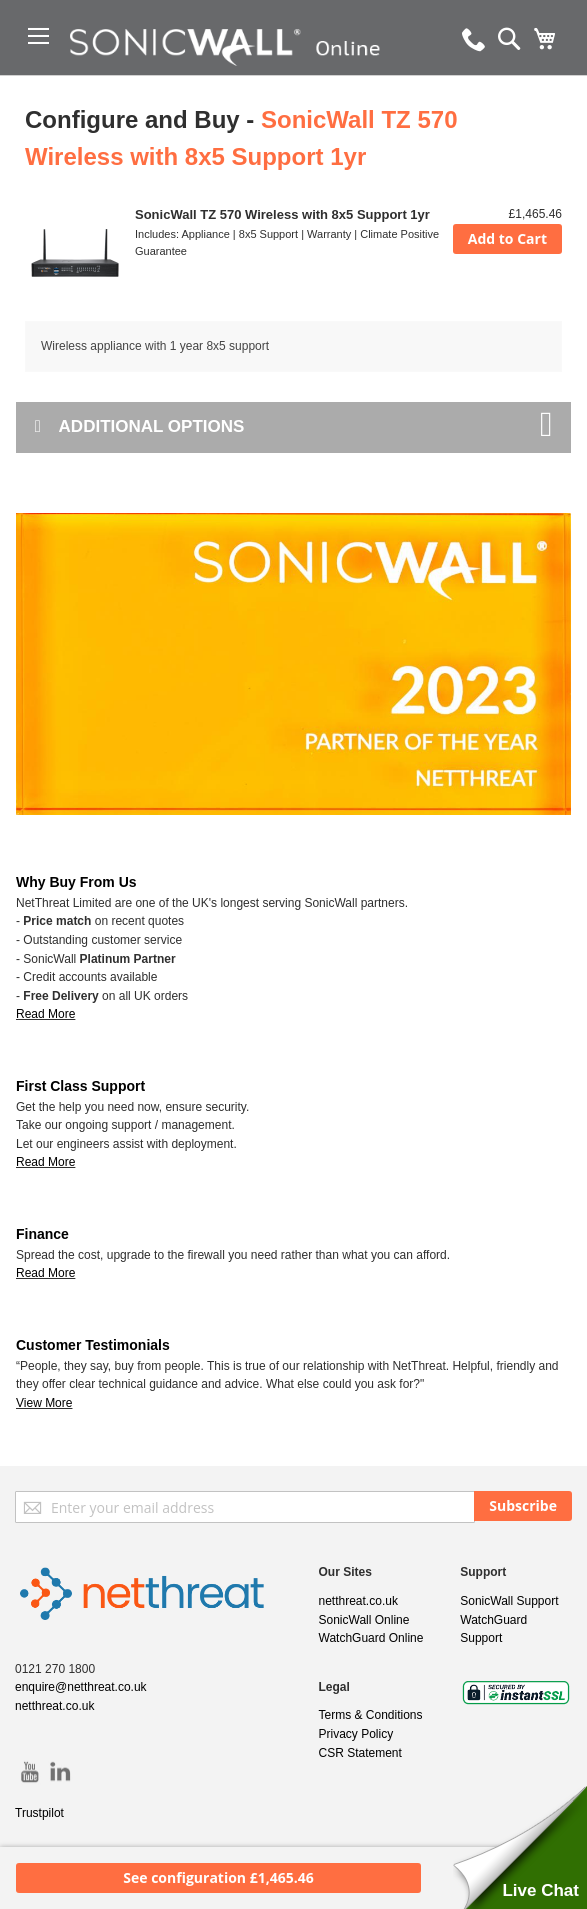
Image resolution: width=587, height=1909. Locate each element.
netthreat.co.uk (54, 1706)
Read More (45, 1162)
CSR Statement (360, 1753)
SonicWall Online (364, 1620)
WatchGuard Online (371, 1638)
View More (44, 1403)
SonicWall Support (509, 1601)
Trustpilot (39, 1813)
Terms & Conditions (371, 1715)
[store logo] (233, 75)
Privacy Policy (356, 1734)
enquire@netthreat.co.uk (81, 1687)
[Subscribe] (523, 1506)
